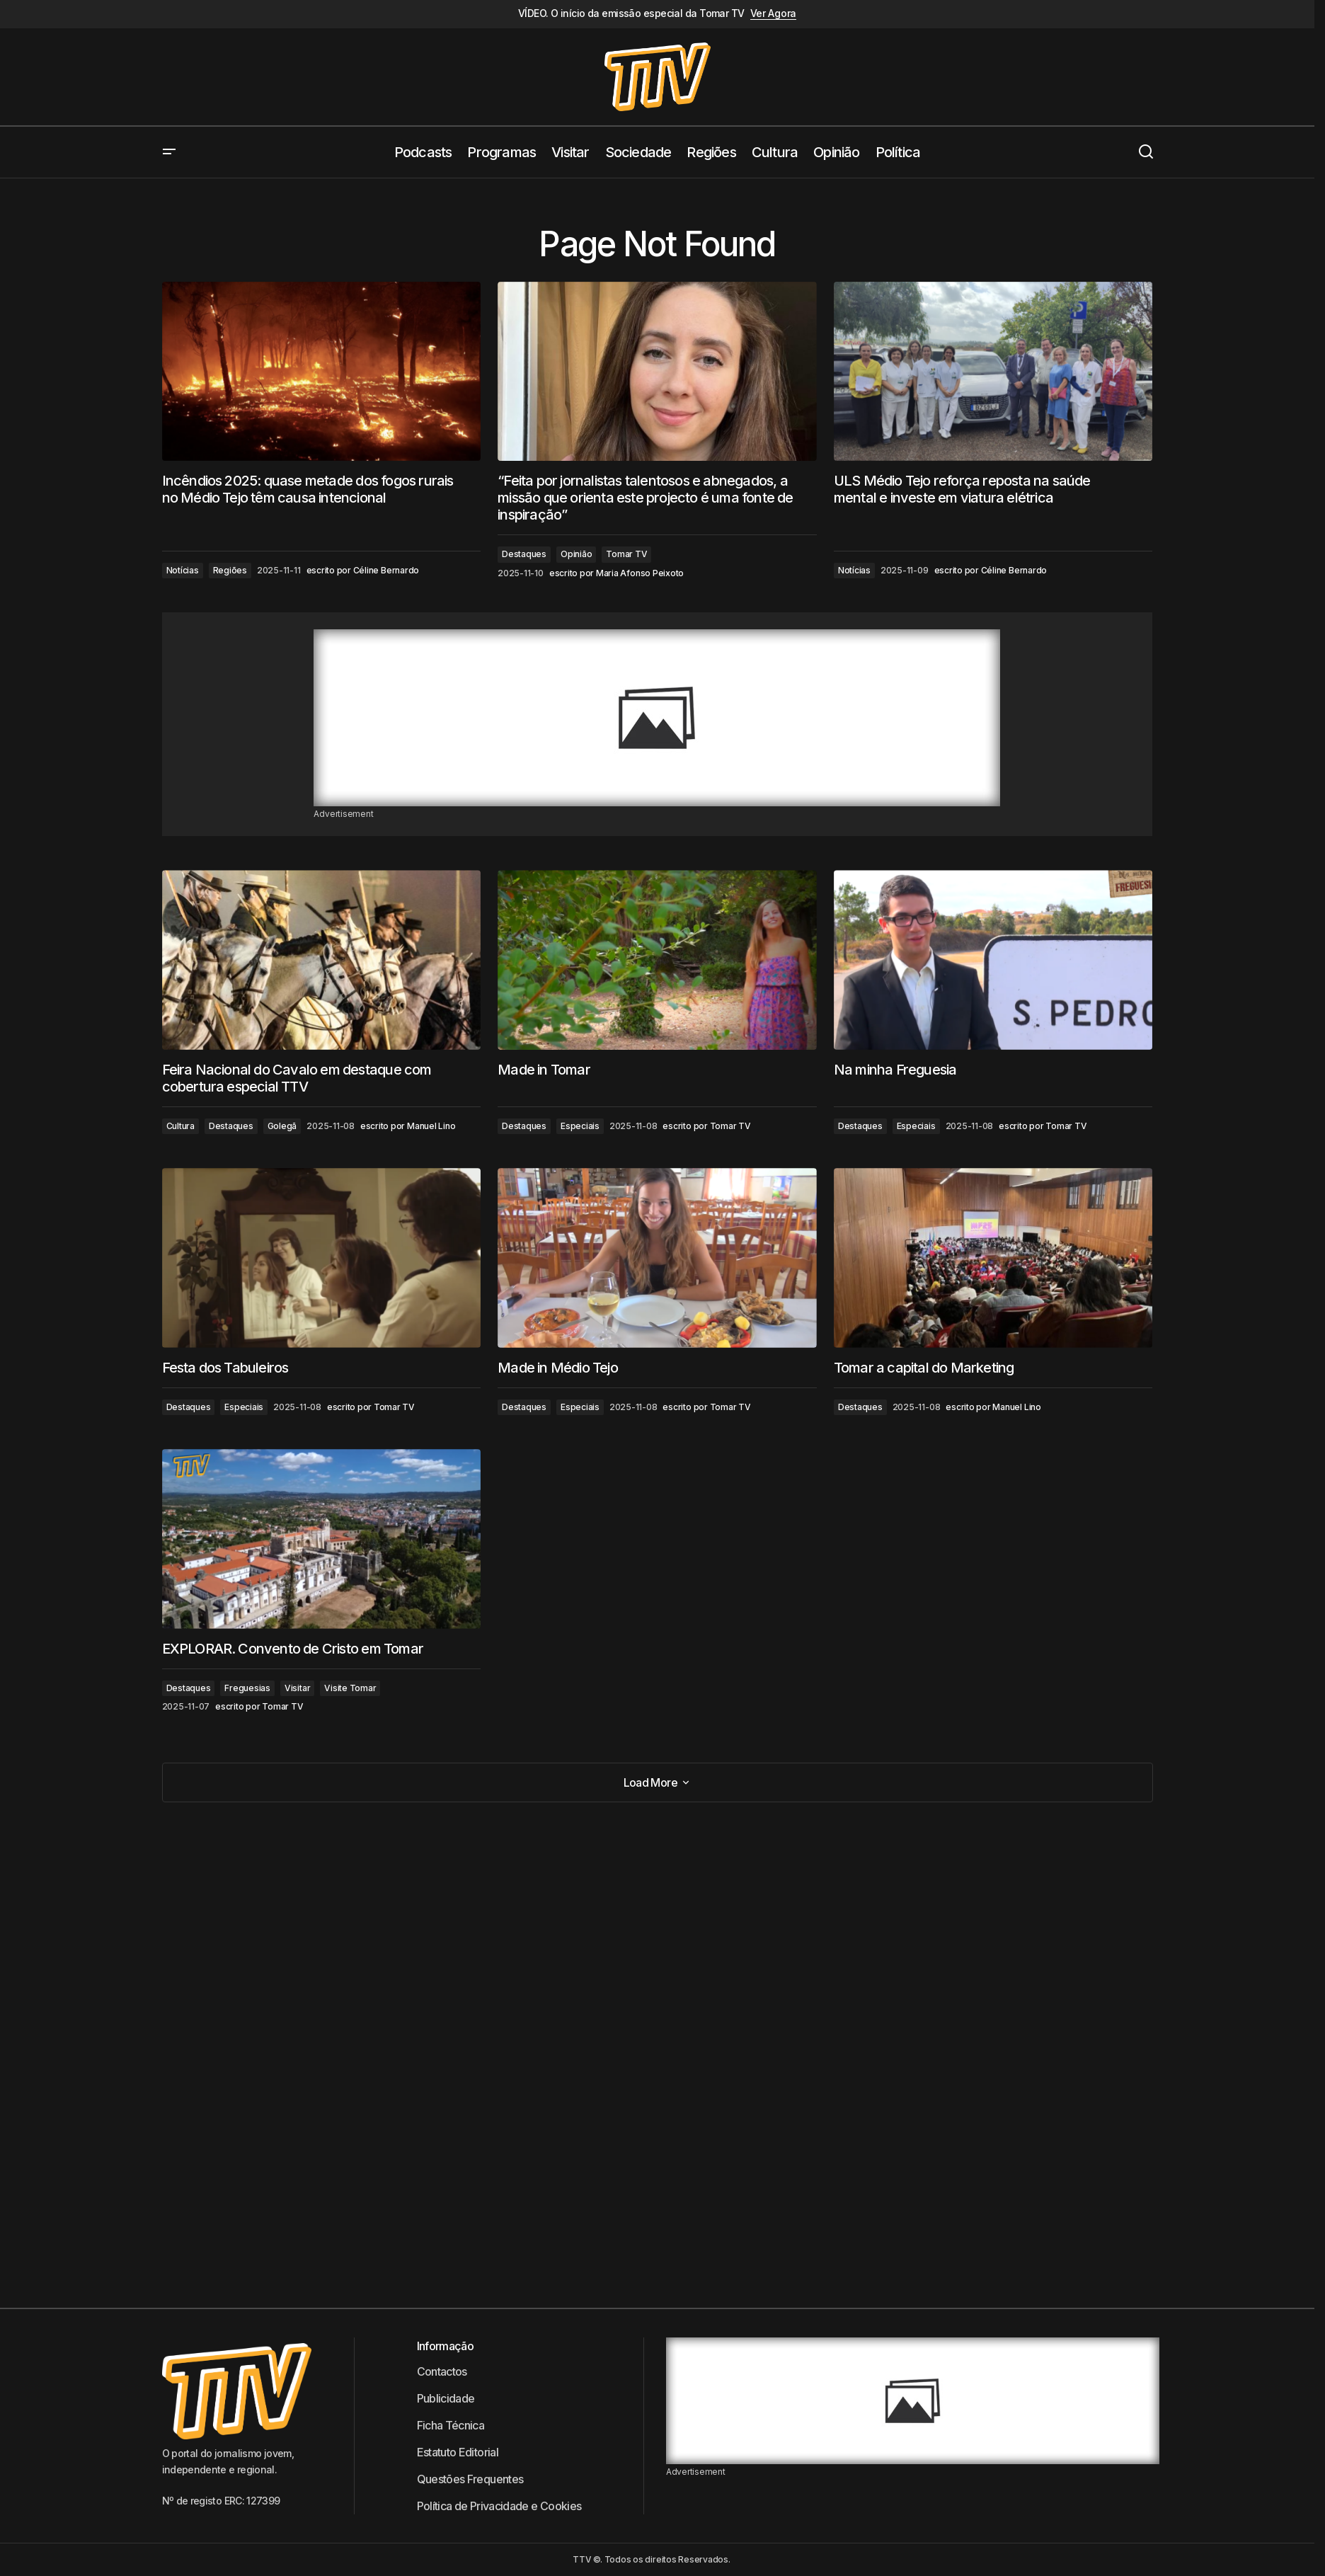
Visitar (297, 1688)
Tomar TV (626, 554)
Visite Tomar (350, 1688)
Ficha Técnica (451, 2425)
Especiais (580, 1126)
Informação (445, 2346)
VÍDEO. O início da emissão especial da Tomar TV (631, 13)
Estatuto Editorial (457, 2452)
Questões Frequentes (470, 2479)
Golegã (282, 1126)
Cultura (180, 1126)
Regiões (230, 570)
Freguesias (247, 1688)
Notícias (182, 570)
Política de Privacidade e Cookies (499, 2506)
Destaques (524, 554)
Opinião (576, 554)
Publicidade (446, 2398)
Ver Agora (773, 13)
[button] (169, 152)
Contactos (442, 2371)
